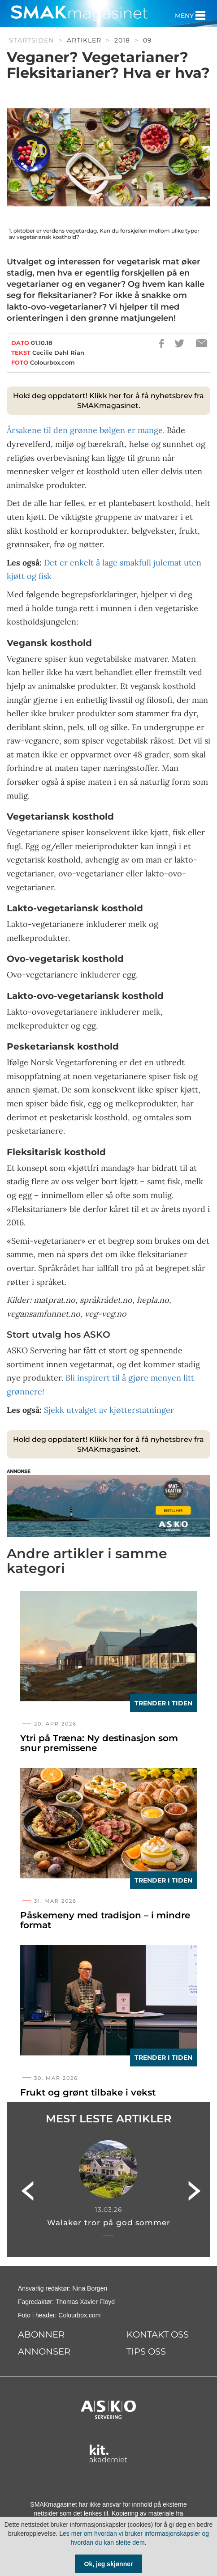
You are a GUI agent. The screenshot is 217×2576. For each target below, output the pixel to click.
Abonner (41, 2334)
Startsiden (31, 40)
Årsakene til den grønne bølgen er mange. (86, 430)
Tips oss (146, 2351)
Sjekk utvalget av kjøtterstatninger (109, 1410)
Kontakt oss (157, 2334)
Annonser (44, 2351)
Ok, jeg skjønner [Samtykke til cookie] (108, 2563)
